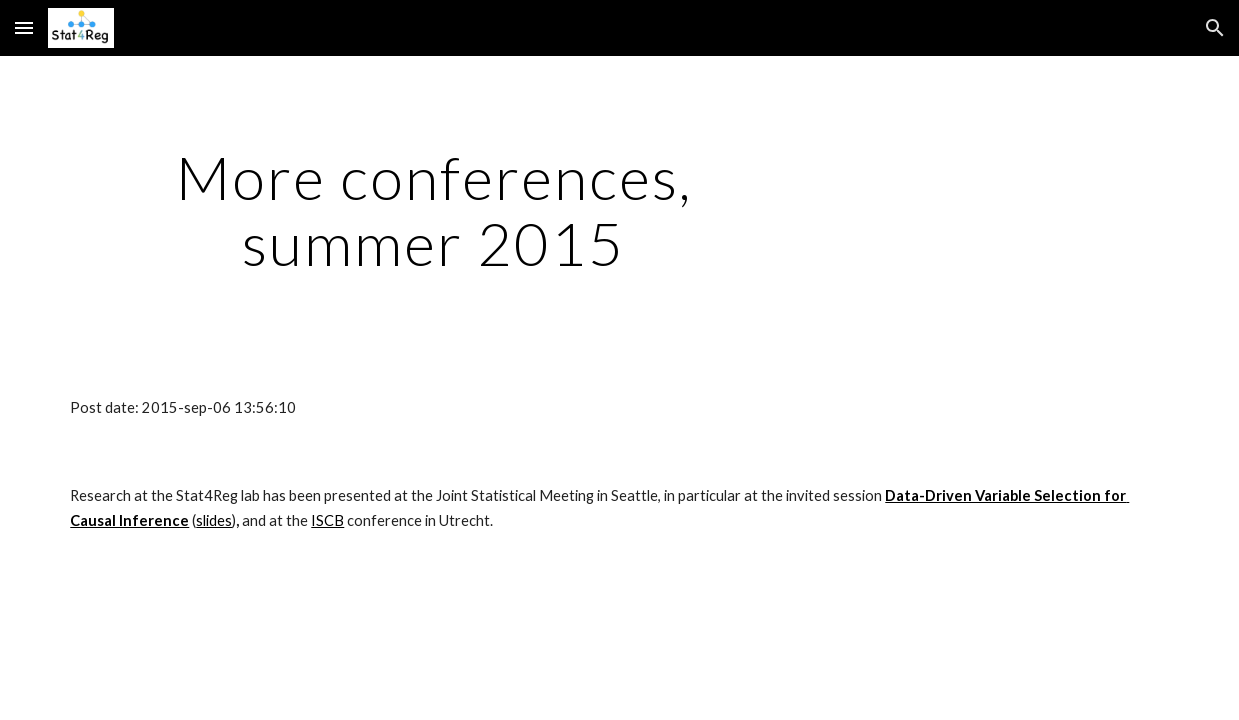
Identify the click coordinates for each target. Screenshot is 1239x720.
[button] (24, 27)
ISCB (327, 520)
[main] (433, 210)
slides (214, 520)
